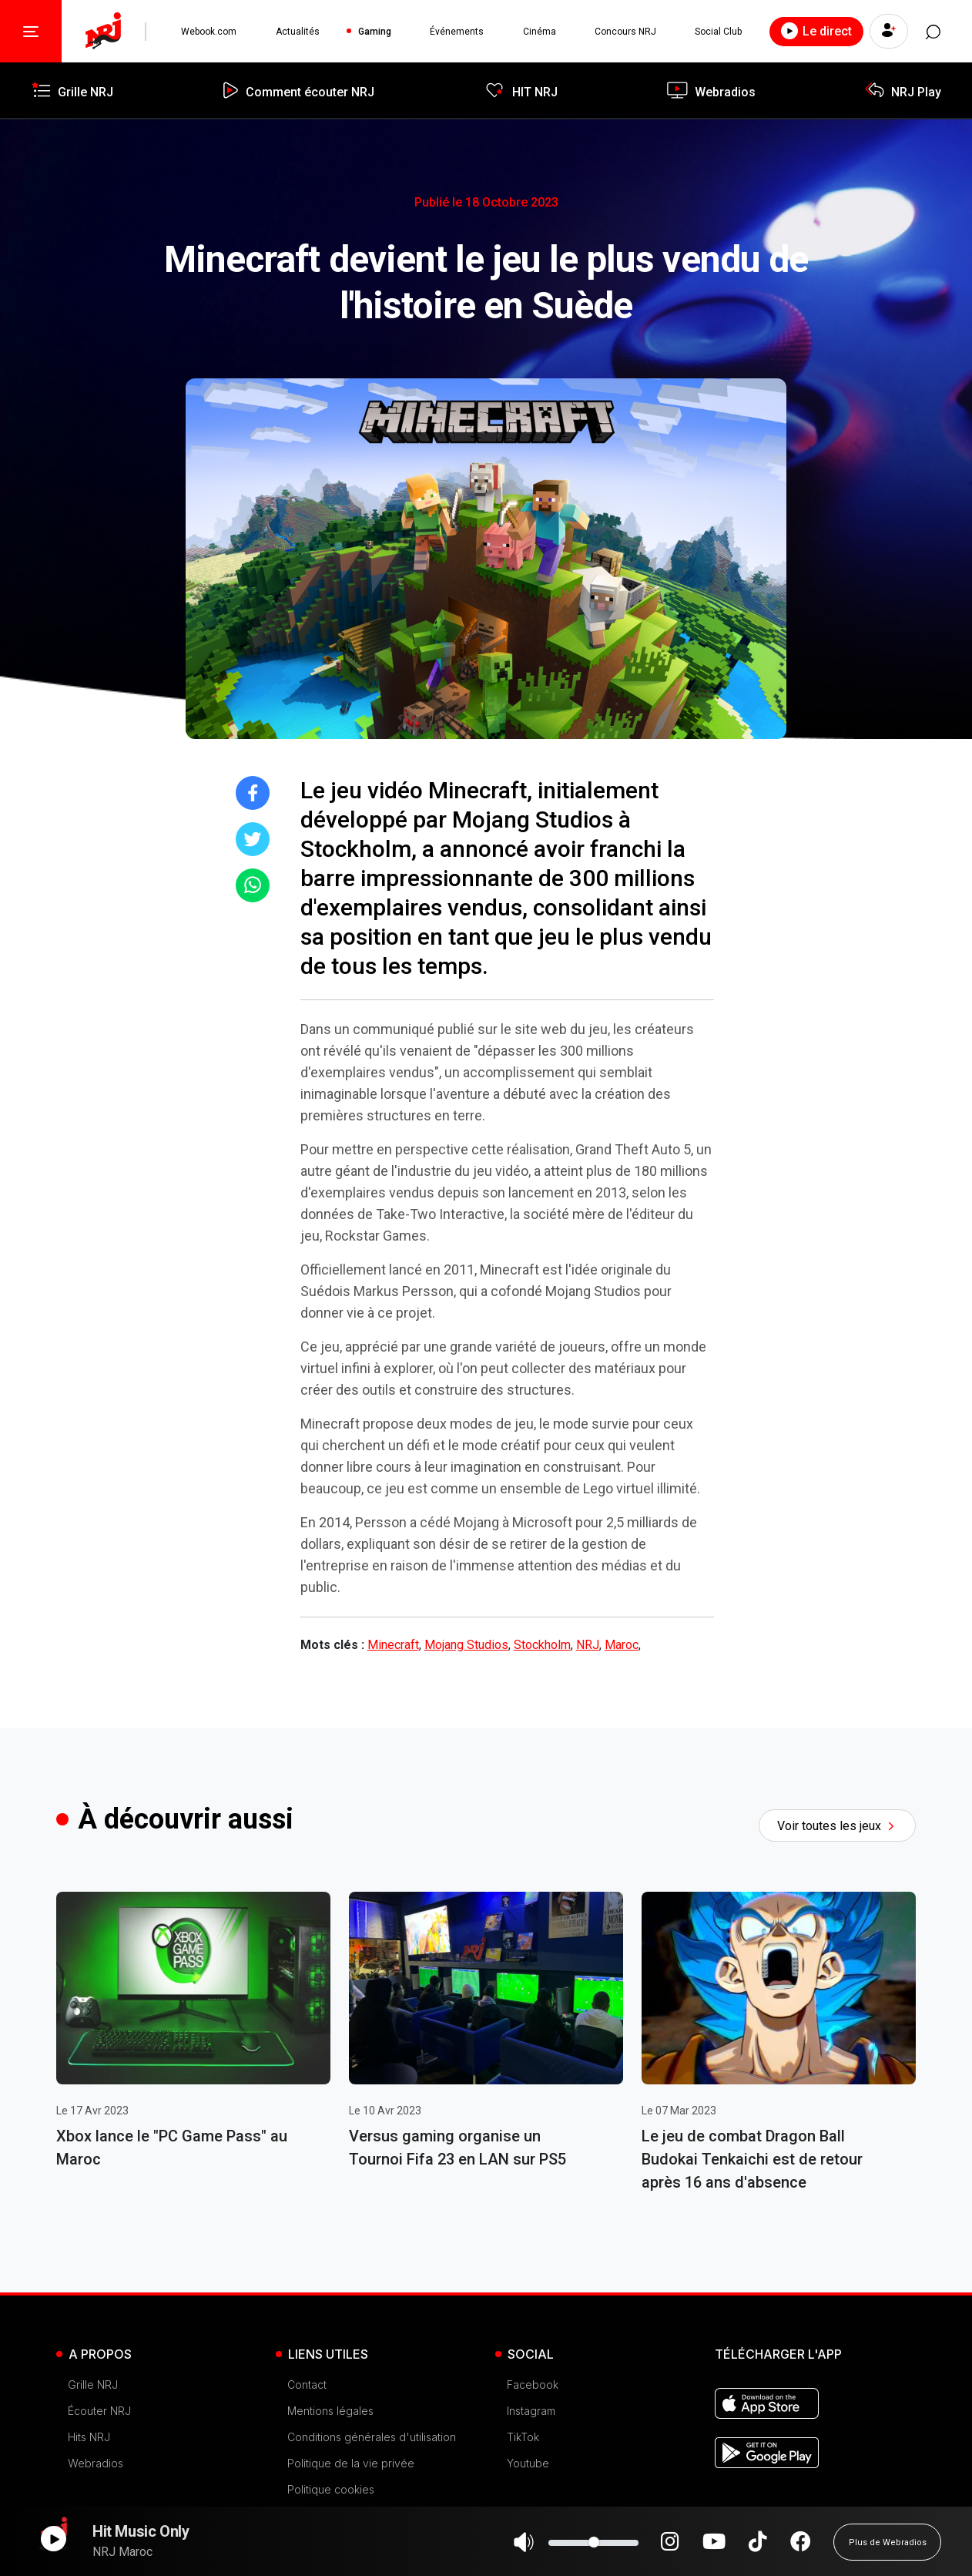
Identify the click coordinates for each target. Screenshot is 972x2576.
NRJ (587, 1644)
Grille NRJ (93, 2384)
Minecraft (393, 1644)
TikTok (523, 2436)
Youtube (528, 2463)
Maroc (622, 1644)
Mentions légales (330, 2410)
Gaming (373, 31)
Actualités (297, 31)
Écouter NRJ (99, 2410)
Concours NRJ (624, 31)
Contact (307, 2384)
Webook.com (208, 31)
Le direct (814, 30)
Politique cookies (330, 2489)
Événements (457, 31)
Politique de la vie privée (350, 2463)
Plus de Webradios (888, 2549)
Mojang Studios (466, 1644)
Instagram (531, 2410)
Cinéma (538, 31)
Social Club (717, 31)
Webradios (95, 2463)
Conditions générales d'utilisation (371, 2436)
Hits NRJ (89, 2436)
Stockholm (542, 1644)
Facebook (532, 2384)
